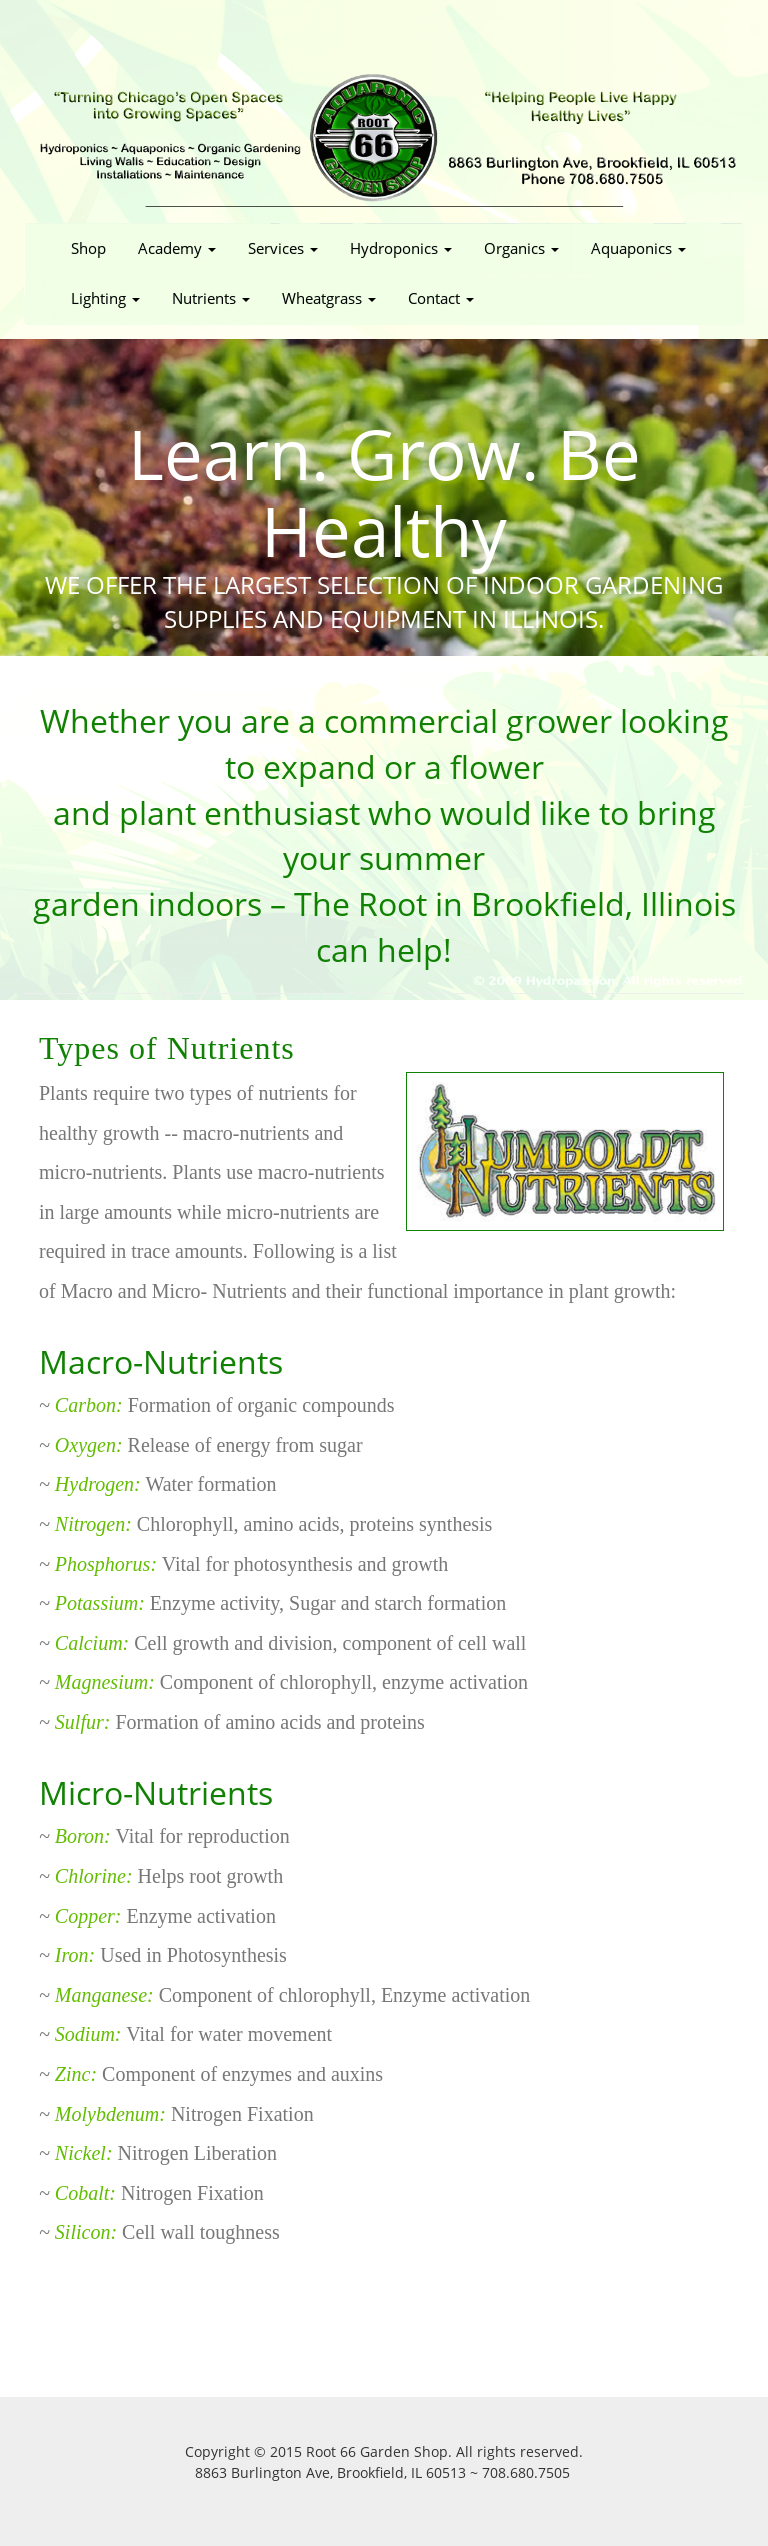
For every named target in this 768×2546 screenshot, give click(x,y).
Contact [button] (441, 298)
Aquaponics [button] (638, 248)
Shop (96, 248)
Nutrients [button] (211, 298)
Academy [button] (177, 248)
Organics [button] (521, 248)
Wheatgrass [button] (329, 298)
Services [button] (283, 248)
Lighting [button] (105, 298)
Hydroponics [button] (401, 248)
